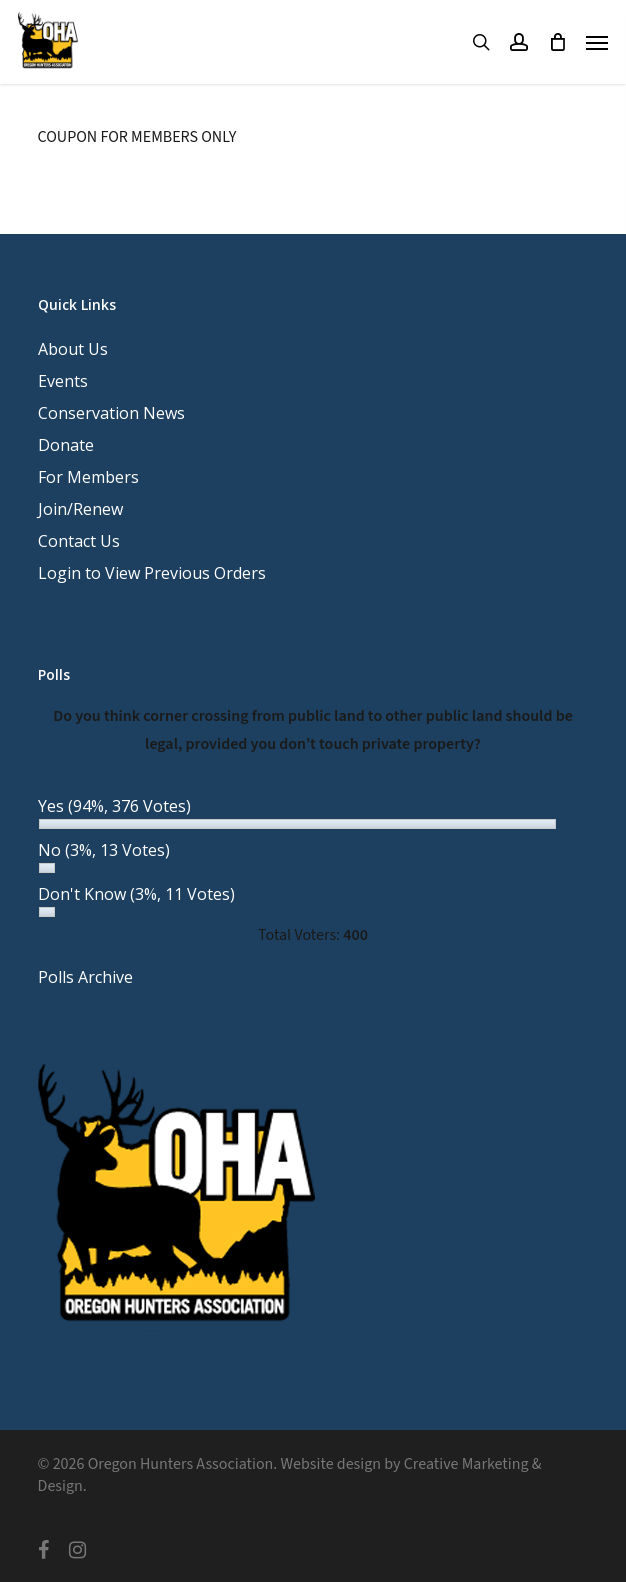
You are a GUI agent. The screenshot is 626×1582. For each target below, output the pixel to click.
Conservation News (111, 413)
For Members (88, 477)
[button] (597, 42)
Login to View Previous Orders (152, 573)
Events (63, 381)
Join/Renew (80, 509)
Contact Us (79, 541)
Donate (66, 445)
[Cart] (557, 42)
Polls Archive (85, 977)
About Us (73, 349)
